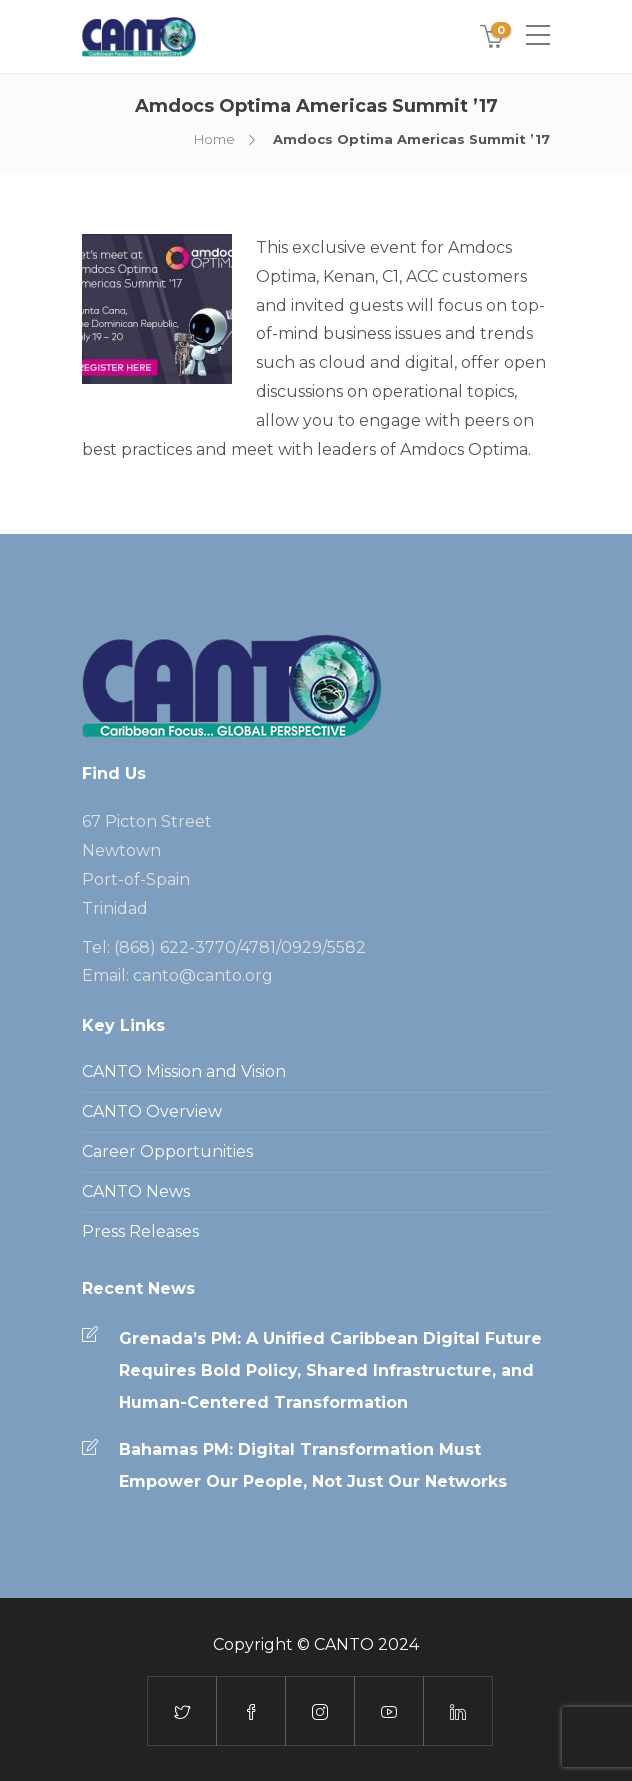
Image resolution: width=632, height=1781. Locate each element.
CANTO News (136, 1191)
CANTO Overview (152, 1111)
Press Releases (140, 1231)
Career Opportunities (167, 1151)
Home (214, 139)
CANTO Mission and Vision (184, 1071)
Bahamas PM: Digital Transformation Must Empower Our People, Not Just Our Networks (313, 1465)
